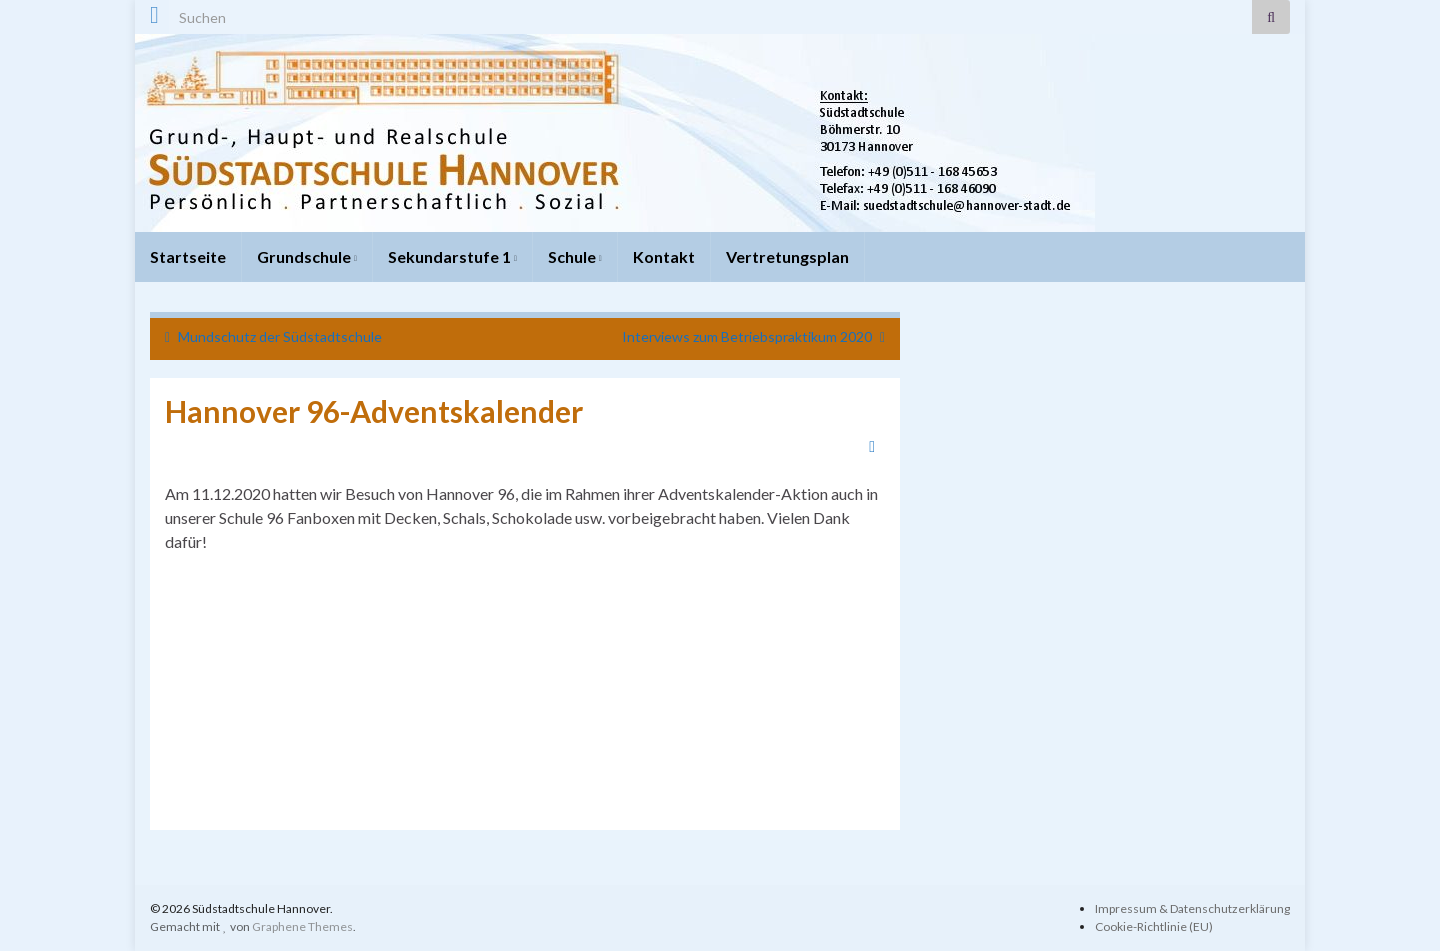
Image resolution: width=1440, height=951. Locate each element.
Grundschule (307, 256)
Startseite (188, 256)
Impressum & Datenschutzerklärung (1192, 908)
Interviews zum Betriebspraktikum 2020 (747, 336)
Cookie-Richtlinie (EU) (1154, 926)
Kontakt (664, 256)
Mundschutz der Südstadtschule (280, 336)
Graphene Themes (302, 926)
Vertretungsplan (787, 256)
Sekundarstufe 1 (452, 256)
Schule (575, 256)
